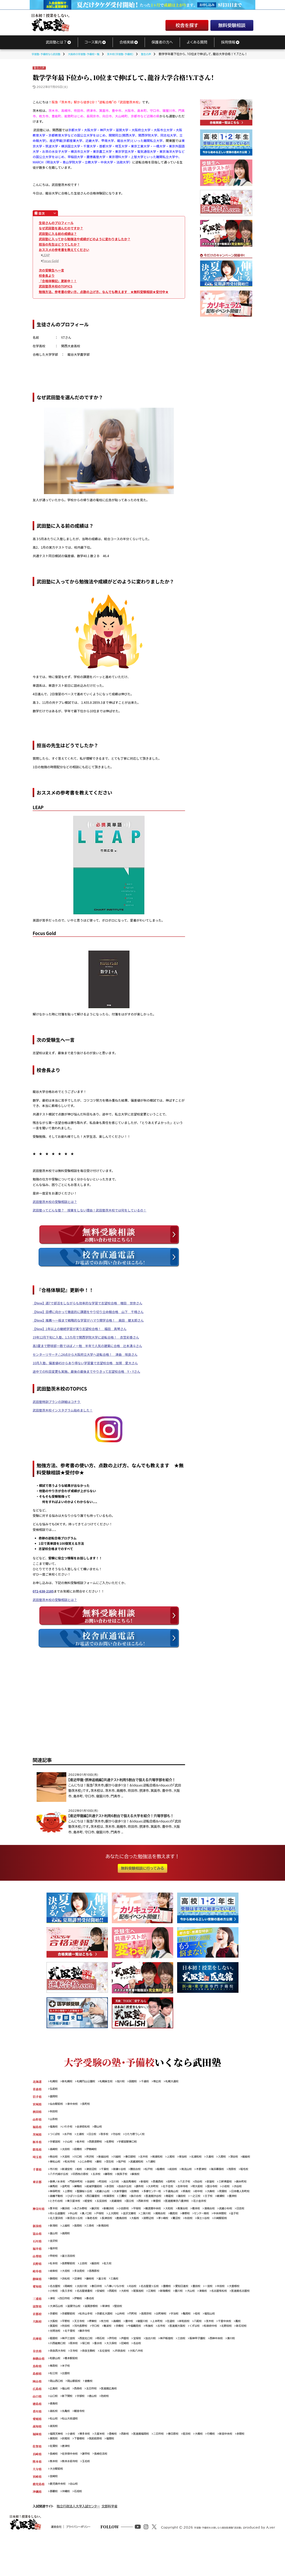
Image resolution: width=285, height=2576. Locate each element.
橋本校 (210, 2220)
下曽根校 (95, 2473)
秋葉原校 (167, 2202)
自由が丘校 (148, 2192)
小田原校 (131, 2220)
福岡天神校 (57, 2468)
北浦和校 (210, 2160)
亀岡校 (200, 2341)
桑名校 (94, 2325)
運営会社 (67, 2570)
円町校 (141, 2341)
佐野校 (116, 2144)
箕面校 (64, 2354)
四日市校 (66, 2325)
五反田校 (176, 2207)
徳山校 (97, 2428)
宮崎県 (37, 2513)
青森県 (37, 2089)
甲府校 (54, 2275)
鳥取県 (37, 2397)
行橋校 (226, 2468)
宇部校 (83, 2428)
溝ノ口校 (103, 2226)
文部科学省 (109, 2543)
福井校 (54, 2268)
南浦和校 (168, 2160)
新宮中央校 (242, 2468)
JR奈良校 (127, 2381)
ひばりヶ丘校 (129, 2202)
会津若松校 (86, 2129)
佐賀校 (54, 2481)
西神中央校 (232, 2368)
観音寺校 (82, 2444)
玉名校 (89, 2496)
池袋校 (95, 2186)
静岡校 (54, 2299)
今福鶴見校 (152, 2354)
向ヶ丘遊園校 (72, 2226)
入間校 (238, 2160)
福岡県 (37, 2468)
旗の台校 (197, 2202)
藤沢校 (99, 2220)
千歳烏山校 (210, 2197)
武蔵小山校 (134, 2197)
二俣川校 (168, 2226)
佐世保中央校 (72, 2488)
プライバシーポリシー (92, 2570)
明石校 (106, 2368)
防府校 (110, 2428)
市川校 (54, 2173)
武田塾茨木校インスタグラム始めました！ (63, 1410)
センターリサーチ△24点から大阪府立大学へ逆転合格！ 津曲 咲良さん (85, 1354)
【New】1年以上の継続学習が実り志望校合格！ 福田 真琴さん (79, 1328)
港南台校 (225, 2220)
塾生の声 (39, 68)
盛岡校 (54, 2097)
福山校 (67, 2420)
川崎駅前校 (76, 2236)
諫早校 (89, 2488)
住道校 (182, 2349)
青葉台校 (196, 2220)
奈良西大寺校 (59, 2381)
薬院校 (67, 2473)
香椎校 (119, 2468)
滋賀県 (37, 2334)
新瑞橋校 (193, 2312)
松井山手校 (89, 2341)
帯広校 (167, 2081)
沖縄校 (67, 2528)
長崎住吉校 (106, 2488)
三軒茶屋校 (242, 2186)
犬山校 (220, 2312)
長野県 (37, 2284)
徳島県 (37, 2436)
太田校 (67, 2152)
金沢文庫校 (150, 2226)
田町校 (183, 2186)
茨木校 (224, 2349)
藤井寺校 (121, 2360)
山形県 (37, 2121)
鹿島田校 (162, 2231)
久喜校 (224, 2160)
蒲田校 (54, 2207)
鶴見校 (199, 2226)
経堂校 (161, 2207)
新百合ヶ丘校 (110, 2231)
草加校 (195, 2160)
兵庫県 (37, 2368)
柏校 (82, 2173)
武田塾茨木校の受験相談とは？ (55, 1201)
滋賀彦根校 (95, 2333)
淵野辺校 (191, 2231)
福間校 (129, 2473)
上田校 (86, 2283)
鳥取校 (54, 2396)
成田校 (184, 2173)
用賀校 (67, 2202)
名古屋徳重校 (104, 2312)
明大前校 (228, 2192)
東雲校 (236, 2207)
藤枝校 (94, 2299)
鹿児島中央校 (59, 2520)
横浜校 (67, 2220)
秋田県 (37, 2113)
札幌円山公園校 (89, 2081)
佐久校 (113, 2283)
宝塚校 (145, 2368)
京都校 (54, 2341)
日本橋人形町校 (86, 2202)
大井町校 (180, 2192)
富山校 (54, 2252)
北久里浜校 (89, 2231)
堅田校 (125, 2333)
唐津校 (67, 2481)
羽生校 (142, 2165)
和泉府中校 (236, 2354)
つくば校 (55, 2136)
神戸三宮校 (70, 2368)
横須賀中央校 (163, 2220)
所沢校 (94, 2160)
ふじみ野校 (116, 2165)
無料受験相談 (232, 25)
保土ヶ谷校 (57, 2236)
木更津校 (216, 2173)
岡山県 (37, 2413)
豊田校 (211, 2307)
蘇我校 (170, 2178)
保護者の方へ (162, 42)
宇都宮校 (56, 2144)
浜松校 (67, 2299)
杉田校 (234, 2231)
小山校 (70, 2144)
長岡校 (80, 2244)
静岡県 (37, 2300)
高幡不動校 (109, 2202)
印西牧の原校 (111, 2178)
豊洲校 (110, 2207)
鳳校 (53, 2354)
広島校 (54, 2420)
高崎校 (54, 2152)
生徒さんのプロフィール (56, 222)
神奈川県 (39, 2221)
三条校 (94, 2244)
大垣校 (67, 2291)
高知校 (54, 2460)
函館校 (141, 2081)
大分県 (37, 2505)
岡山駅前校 (76, 2412)
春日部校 (138, 2160)
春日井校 (101, 2307)
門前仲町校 (79, 2186)
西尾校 (135, 2312)
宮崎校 (54, 2512)
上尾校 (182, 2160)
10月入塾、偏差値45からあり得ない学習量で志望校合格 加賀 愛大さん (85, 1363)
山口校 (54, 2428)
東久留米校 (145, 2207)
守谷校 (122, 2136)
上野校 (97, 2197)
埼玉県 (37, 2161)
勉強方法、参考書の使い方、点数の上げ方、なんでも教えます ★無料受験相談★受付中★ (103, 291)
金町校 (83, 2192)
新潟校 (54, 2244)
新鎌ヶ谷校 (126, 2173)
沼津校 (80, 2299)
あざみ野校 (83, 2220)
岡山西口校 (57, 2412)
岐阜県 (37, 2292)
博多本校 (88, 2468)
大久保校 (131, 2373)
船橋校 (171, 2173)
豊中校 (136, 2349)
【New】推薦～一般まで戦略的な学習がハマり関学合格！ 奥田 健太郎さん (88, 1320)
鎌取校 (141, 2178)
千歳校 (154, 2081)
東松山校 (82, 2165)
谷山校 (76, 2520)
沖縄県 (37, 2528)
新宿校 (154, 2186)
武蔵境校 (192, 2207)
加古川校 (160, 2368)
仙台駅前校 (57, 2105)
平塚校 (145, 2220)
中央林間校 (57, 2231)
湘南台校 (185, 2226)
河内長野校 (94, 2354)
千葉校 (110, 2173)
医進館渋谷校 (216, 2202)
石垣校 (80, 2528)
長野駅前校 (70, 2283)
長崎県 (37, 2489)
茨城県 (37, 2137)
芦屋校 (132, 2368)
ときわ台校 (126, 2207)
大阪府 (37, 2350)
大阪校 (54, 2349)
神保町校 (82, 2197)
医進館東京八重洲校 (63, 2212)
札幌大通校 (184, 2081)
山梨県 (37, 2276)
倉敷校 (92, 2412)
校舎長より (47, 275)
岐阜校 (54, 2291)
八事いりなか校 (122, 2307)
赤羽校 (132, 2192)
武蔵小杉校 (242, 2220)
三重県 (37, 2326)
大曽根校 (56, 2312)
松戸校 (158, 2173)
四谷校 (213, 2186)
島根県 (37, 2405)
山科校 (128, 2341)
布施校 (169, 2354)
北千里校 (105, 2360)
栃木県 (37, 2145)
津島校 (233, 2312)
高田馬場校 (137, 2186)
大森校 (54, 2202)
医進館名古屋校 (82, 2318)
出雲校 (67, 2404)
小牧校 (70, 2312)
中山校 (89, 2226)
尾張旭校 (163, 2312)
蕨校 (130, 2165)
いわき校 (69, 2129)
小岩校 (54, 2197)
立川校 (121, 2186)
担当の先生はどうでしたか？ (59, 244)
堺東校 (97, 2349)
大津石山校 (57, 2333)
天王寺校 (82, 2349)
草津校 (112, 2333)
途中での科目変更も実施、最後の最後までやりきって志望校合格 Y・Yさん (86, 1371)
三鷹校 (182, 2202)
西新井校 (222, 2207)
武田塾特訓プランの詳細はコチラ (57, 1401)
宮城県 (37, 2105)
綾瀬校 (97, 2207)
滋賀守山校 (76, 2333)
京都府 (37, 2342)
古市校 (182, 2354)
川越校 (123, 2160)
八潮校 (187, 2165)
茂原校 (54, 2178)
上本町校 (168, 2349)
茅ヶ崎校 (207, 2231)
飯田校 (99, 2283)
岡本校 (89, 2373)
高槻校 (123, 2349)
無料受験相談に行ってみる (142, 1868)
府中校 (240, 2197)
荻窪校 (226, 2186)
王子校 (83, 2207)
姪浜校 (200, 2468)
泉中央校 (75, 2105)
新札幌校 (69, 2081)
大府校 (148, 2312)
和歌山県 (39, 2389)
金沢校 (54, 2260)
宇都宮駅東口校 (135, 2144)
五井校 (128, 2178)
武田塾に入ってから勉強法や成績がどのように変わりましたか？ (84, 239)
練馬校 (70, 2192)
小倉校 (73, 2468)
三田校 (194, 2368)
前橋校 (80, 2152)
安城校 (122, 2312)
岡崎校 (70, 2307)
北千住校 (196, 2192)
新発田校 (109, 2244)
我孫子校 (156, 2178)
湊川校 (54, 2373)
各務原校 (98, 2291)
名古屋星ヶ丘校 (160, 2307)
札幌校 (54, 2081)
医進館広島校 (115, 2420)
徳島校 (54, 2436)
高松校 (54, 2444)
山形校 (54, 2121)
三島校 (120, 2299)
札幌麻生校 (112, 2081)
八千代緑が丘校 (86, 2178)
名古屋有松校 (59, 2318)
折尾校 (80, 2473)
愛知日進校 (195, 2307)
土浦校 (83, 2136)
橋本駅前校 (73, 2388)
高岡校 (67, 2252)
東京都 (37, 2187)
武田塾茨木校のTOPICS (55, 286)
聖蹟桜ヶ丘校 (114, 2197)
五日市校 (95, 2420)
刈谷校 (141, 2307)
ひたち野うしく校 (143, 2136)
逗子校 (73, 2231)
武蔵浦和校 (171, 2165)
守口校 (110, 2354)
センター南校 (229, 2226)
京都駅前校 (70, 2341)
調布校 (164, 2192)
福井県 (37, 2268)
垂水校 (116, 2373)
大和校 (180, 2220)
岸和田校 (197, 2349)
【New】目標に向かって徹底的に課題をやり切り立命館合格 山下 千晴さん (88, 1311)
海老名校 (129, 2231)
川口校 (80, 2160)
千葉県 (37, 2174)
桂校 (212, 2341)
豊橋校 (179, 2307)
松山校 (54, 2452)
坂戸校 (155, 2165)
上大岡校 (133, 2226)
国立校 (207, 2207)
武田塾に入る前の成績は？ (58, 233)
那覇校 (54, 2528)
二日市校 (169, 2468)
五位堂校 (110, 2381)
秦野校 (212, 2226)
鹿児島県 (39, 2520)
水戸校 (70, 2136)
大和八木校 (145, 2381)
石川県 (37, 2260)
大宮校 (67, 2160)
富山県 (37, 2252)
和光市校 (98, 2165)
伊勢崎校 (95, 2152)
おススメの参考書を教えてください (64, 249)
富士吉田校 (70, 2275)
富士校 (107, 2299)
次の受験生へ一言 (51, 270)
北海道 (37, 2082)
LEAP (46, 255)
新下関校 (69, 2428)
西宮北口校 (89, 2368)
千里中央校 (241, 2349)
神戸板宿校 (178, 2368)
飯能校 (67, 2165)
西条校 (80, 2420)
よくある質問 (197, 42)
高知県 (37, 2460)
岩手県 (37, 2097)
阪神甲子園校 (212, 2368)
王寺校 (76, 2381)
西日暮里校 (149, 2202)
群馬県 (37, 2153)
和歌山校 (56, 2388)
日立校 (96, 2136)
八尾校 (211, 2349)
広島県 (37, 2420)
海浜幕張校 (233, 2173)
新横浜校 (115, 2220)
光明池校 (88, 2360)
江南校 (178, 2312)
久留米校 (105, 2468)
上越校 (67, 2244)
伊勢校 (80, 2325)
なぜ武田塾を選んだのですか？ (61, 228)
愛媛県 (37, 2452)
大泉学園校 (154, 2197)
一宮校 (224, 2307)
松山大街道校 (72, 2452)
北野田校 (56, 2360)
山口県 (37, 2428)
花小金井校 (88, 2212)
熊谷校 (54, 2160)
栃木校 (83, 2144)
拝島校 (227, 2197)
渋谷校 (67, 2197)
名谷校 (158, 2373)
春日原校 (186, 2468)
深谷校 (54, 2165)
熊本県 (37, 2497)
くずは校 (219, 2354)
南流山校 (200, 2173)
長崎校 (54, 2488)
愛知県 (37, 2307)
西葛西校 (169, 2186)
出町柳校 (172, 2341)
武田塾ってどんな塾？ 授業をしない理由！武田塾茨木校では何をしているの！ (89, 1210)
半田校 (237, 2307)
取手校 (109, 2136)
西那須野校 (99, 2144)
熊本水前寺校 (72, 2496)
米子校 (67, 2396)
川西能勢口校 (72, 2373)
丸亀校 (67, 2444)
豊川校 (207, 2312)
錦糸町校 (56, 2192)
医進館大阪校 (200, 2354)
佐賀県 (37, 2481)
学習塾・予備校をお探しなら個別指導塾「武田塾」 (208, 2569)
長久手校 (85, 2312)
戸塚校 (118, 2226)
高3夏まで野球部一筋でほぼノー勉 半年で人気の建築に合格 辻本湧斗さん (87, 1345)
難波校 (123, 2354)
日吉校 (54, 2226)
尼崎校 (145, 2373)
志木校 (152, 2160)
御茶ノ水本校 (58, 2186)
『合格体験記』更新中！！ (58, 280)
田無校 (170, 2197)
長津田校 (146, 2231)
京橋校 (136, 2354)
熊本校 (54, 2496)
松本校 (54, 2283)
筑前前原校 (113, 2473)
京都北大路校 (111, 2341)
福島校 (54, 2129)
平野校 (67, 2349)
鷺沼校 (221, 2231)
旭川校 (128, 2081)
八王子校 (198, 2186)
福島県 (37, 2129)
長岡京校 (156, 2341)
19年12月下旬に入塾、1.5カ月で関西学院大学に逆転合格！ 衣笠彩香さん (86, 1337)
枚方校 (110, 2349)
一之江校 (69, 2207)
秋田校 (54, 2113)
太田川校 (85, 2307)
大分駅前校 (57, 2504)
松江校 (54, 2404)
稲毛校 (67, 2178)
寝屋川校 (151, 2349)
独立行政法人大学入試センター (78, 2543)
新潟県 (37, 2244)
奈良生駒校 (92, 2381)
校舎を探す (187, 25)
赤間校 (54, 2473)
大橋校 (213, 2468)
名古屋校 (56, 2307)
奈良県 (37, 2381)
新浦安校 (69, 2173)
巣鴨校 (97, 2192)
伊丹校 (119, 2368)
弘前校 (54, 2089)
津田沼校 (95, 2173)
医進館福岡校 (150, 2468)
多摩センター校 (189, 2197)
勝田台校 (144, 2173)
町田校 (108, 2186)
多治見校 (82, 2291)
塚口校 (103, 2373)
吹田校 (77, 2354)
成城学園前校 (115, 2192)
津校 (53, 2325)
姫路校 (54, 2368)
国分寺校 (244, 2192)
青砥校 (233, 2202)
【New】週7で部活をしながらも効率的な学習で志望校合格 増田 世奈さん (87, 1303)
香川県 (37, 2444)
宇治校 (187, 2341)
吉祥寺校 (212, 2192)
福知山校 (225, 2341)
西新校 (132, 2468)
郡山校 (102, 2129)
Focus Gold (50, 260)
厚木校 (54, 2220)
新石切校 (72, 2360)
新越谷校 (109, 2160)
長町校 (89, 2105)
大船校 (176, 2231)
